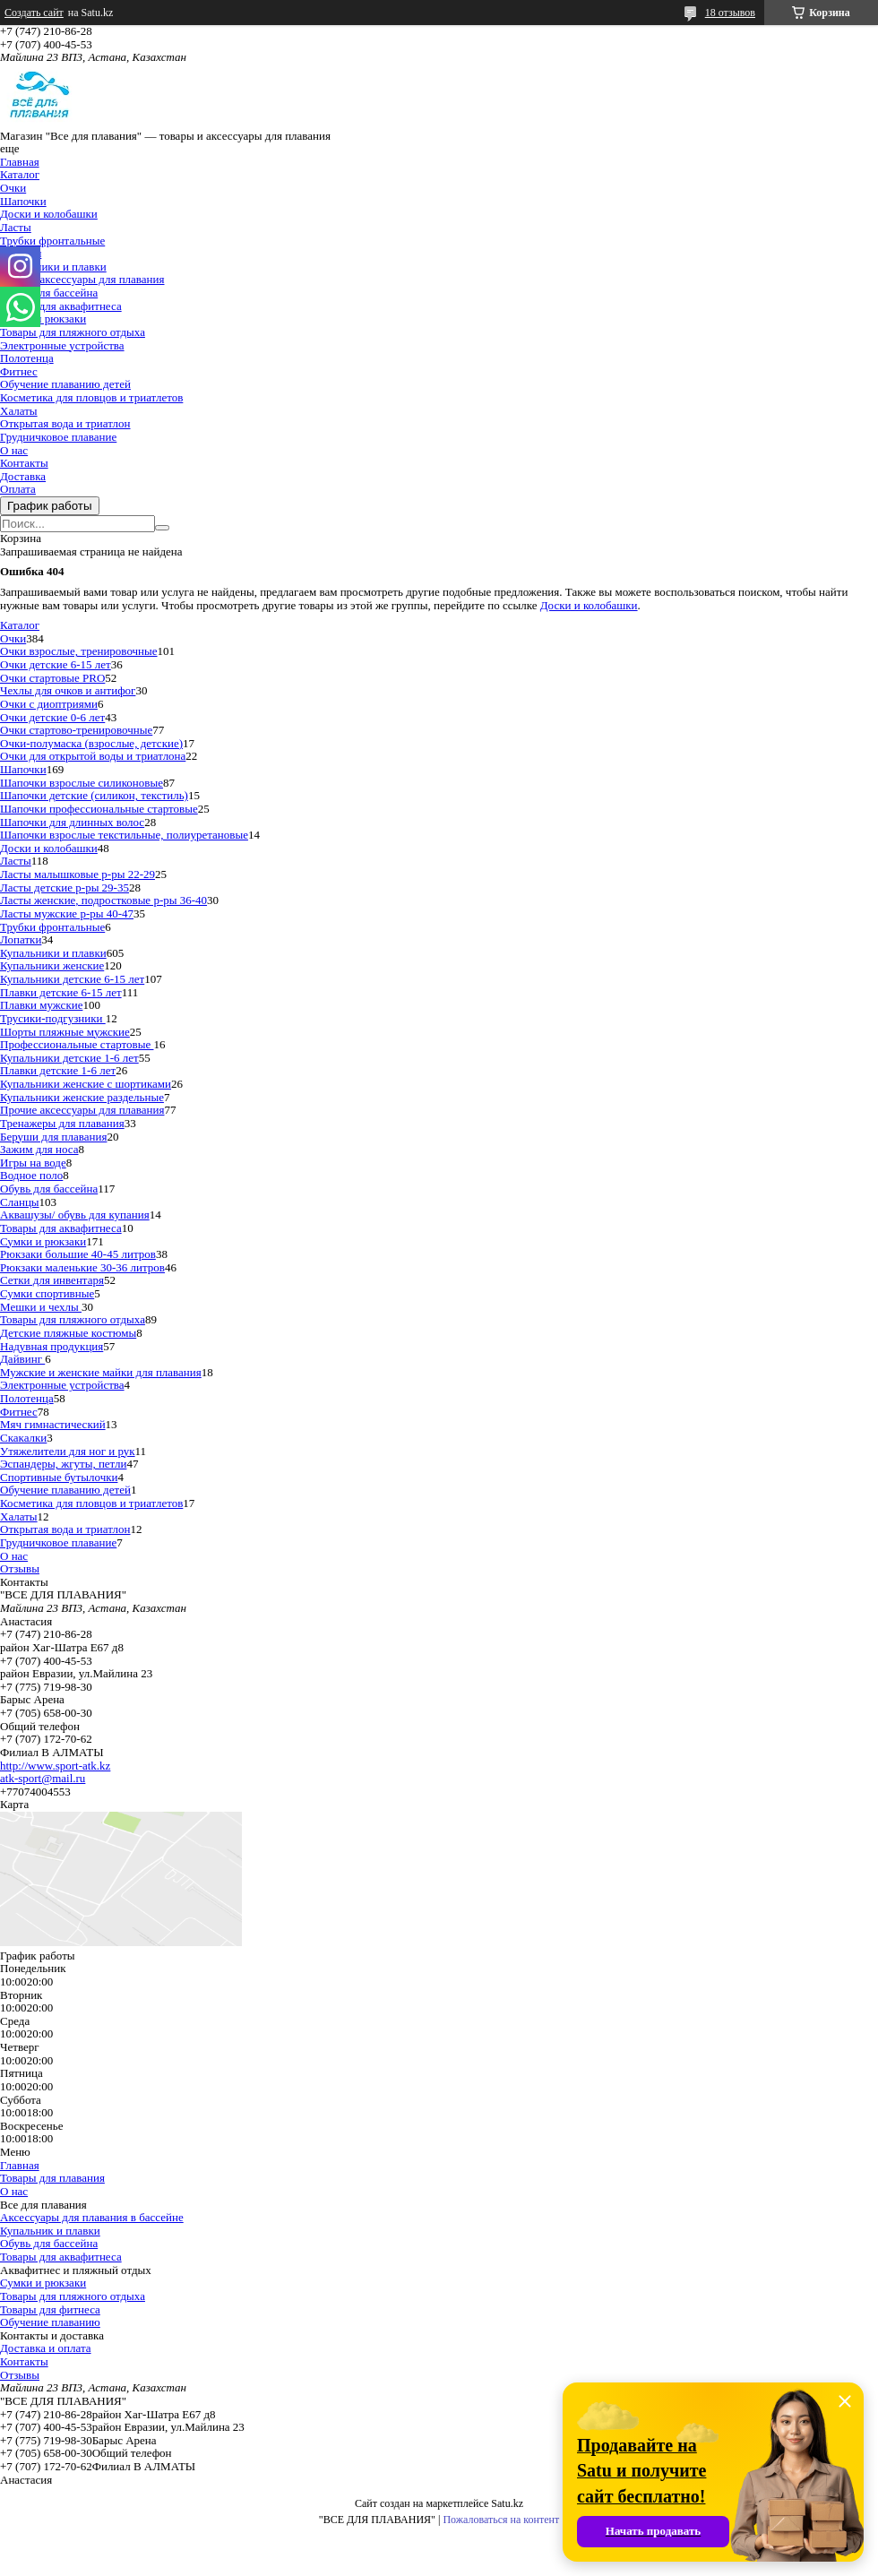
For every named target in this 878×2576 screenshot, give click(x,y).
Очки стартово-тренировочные (76, 730)
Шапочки (23, 201)
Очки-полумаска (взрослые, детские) (91, 743)
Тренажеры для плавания (62, 1123)
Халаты (19, 411)
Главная (19, 161)
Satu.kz (507, 2503)
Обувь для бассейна (49, 292)
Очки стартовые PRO (52, 678)
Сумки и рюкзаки (43, 318)
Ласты (15, 227)
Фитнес (19, 371)
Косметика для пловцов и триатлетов (91, 397)
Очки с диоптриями (49, 704)
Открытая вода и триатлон (65, 423)
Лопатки (20, 939)
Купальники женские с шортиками (85, 1083)
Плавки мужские (41, 1005)
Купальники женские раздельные (82, 1097)
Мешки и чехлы (41, 1307)
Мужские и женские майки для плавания (101, 1372)
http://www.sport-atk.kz (55, 1765)
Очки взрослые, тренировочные (79, 651)
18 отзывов (730, 12)
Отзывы (19, 1568)
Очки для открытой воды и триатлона (92, 755)
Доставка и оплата (45, 2348)
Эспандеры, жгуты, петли (63, 1463)
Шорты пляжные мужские (65, 1031)
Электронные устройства (62, 345)
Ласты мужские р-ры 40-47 (66, 913)
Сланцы (19, 1202)
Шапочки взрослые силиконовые (81, 782)
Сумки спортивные (47, 1293)
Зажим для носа (39, 1149)
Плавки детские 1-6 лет (58, 1070)
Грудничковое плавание (58, 437)
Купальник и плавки (50, 2230)
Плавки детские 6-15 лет (61, 992)
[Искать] (162, 527)
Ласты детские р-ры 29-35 (64, 887)
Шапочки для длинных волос (72, 822)
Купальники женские (52, 965)
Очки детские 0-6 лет (52, 717)
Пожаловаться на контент (501, 2519)
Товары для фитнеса (50, 2309)
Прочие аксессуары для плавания (82, 279)
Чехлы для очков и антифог (67, 690)
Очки (13, 187)
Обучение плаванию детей (65, 384)
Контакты (24, 463)
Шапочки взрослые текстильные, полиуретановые (124, 834)
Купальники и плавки (53, 266)
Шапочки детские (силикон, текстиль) (94, 795)
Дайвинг (22, 1359)
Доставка (23, 476)
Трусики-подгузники (53, 1018)
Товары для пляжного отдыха (72, 332)
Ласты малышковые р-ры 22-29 (77, 874)
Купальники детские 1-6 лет (69, 1057)
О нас (14, 450)
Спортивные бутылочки (58, 1477)
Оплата (18, 488)
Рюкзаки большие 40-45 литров (78, 1254)
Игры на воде (33, 1162)
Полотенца (27, 358)
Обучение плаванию (50, 2322)
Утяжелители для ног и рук (67, 1451)
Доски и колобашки (49, 213)
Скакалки (23, 1437)
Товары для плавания (52, 2177)
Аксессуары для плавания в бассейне (92, 2217)
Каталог (19, 174)
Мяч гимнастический (53, 1424)
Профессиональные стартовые (76, 1044)
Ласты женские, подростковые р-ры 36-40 (103, 900)
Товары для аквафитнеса (61, 306)
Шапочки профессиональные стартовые (99, 808)
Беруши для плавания (53, 1136)
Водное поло (31, 1175)
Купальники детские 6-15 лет (72, 979)
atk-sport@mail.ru (42, 1778)
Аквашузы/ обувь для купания (75, 1214)
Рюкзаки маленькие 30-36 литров (82, 1267)
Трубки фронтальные (52, 240)
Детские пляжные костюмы (68, 1333)
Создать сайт (34, 12)
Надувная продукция (51, 1346)
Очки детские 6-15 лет (55, 664)
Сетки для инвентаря (52, 1280)
